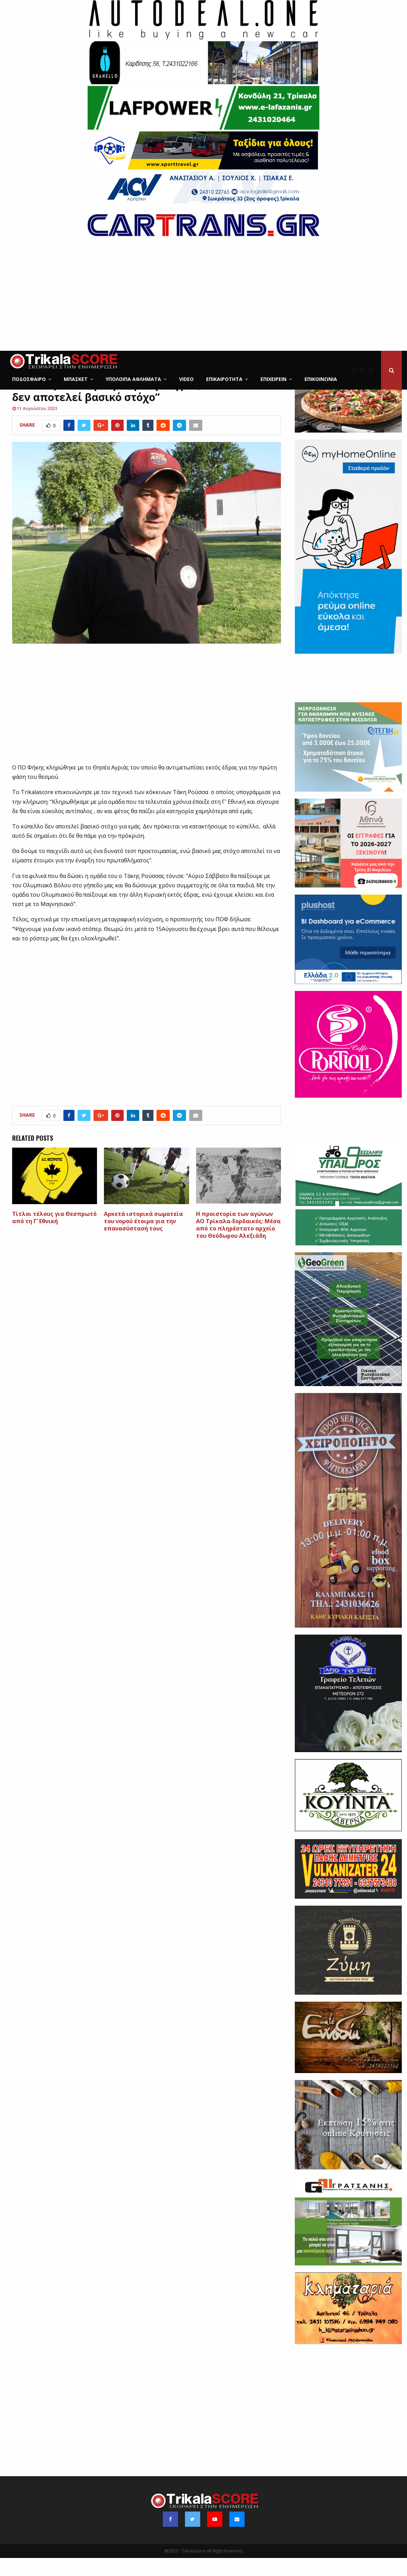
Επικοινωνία (320, 379)
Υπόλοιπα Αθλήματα (133, 379)
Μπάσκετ (76, 379)
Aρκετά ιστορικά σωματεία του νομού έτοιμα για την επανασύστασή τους (143, 1239)
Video (186, 379)
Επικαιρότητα (224, 379)
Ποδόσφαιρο (29, 379)
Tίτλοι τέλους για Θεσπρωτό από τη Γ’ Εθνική (54, 1235)
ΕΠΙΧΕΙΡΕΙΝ (273, 379)
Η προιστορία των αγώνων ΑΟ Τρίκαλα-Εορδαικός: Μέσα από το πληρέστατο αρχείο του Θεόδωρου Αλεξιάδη (238, 1242)
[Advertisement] (203, 298)
